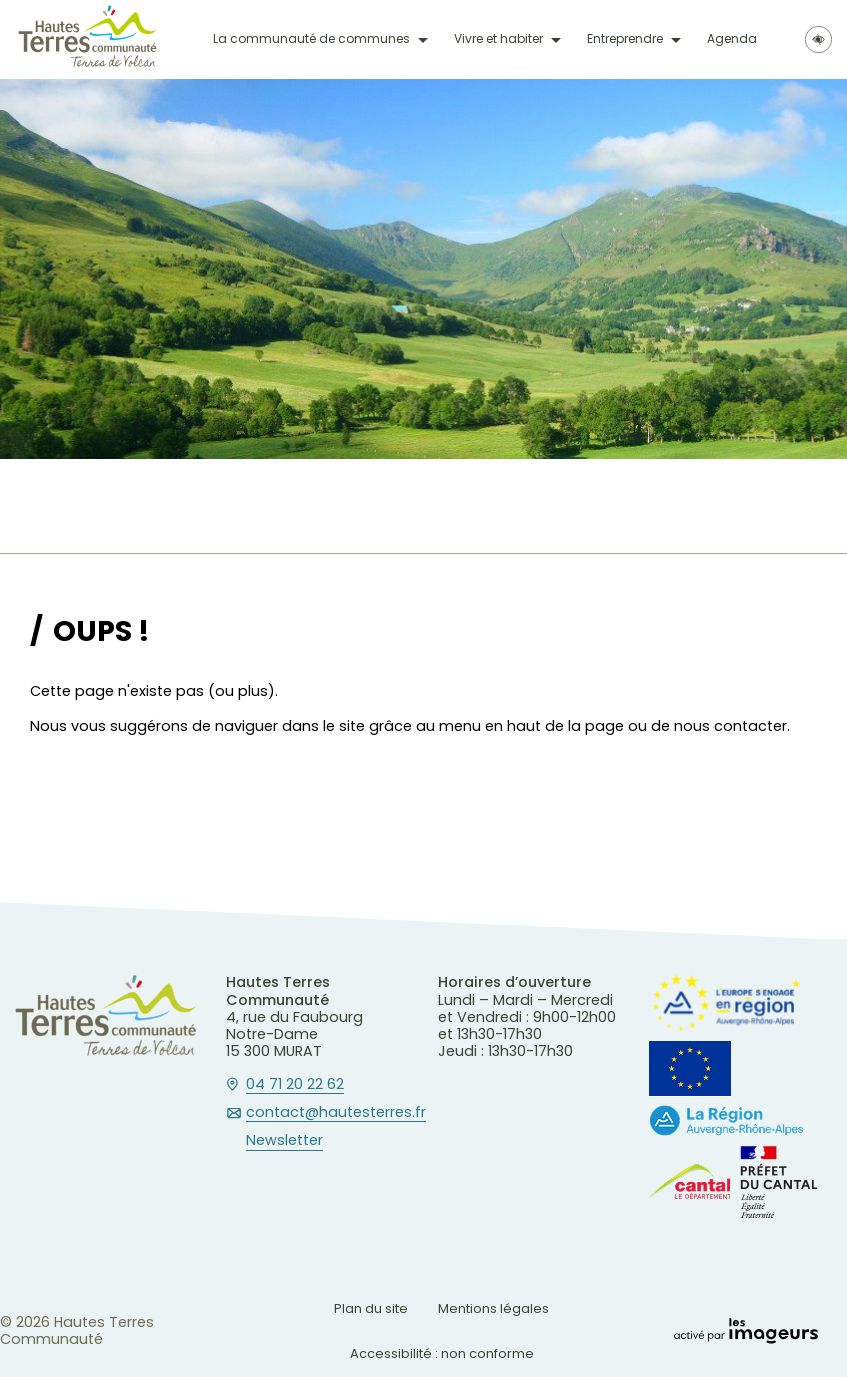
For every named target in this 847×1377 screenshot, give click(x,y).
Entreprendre (625, 39)
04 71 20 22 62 (295, 1085)
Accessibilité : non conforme (442, 1353)
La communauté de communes (311, 39)
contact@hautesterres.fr (336, 1113)
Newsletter (284, 1141)
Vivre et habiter (498, 39)
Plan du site (371, 1308)
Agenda (732, 39)
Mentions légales (493, 1308)
